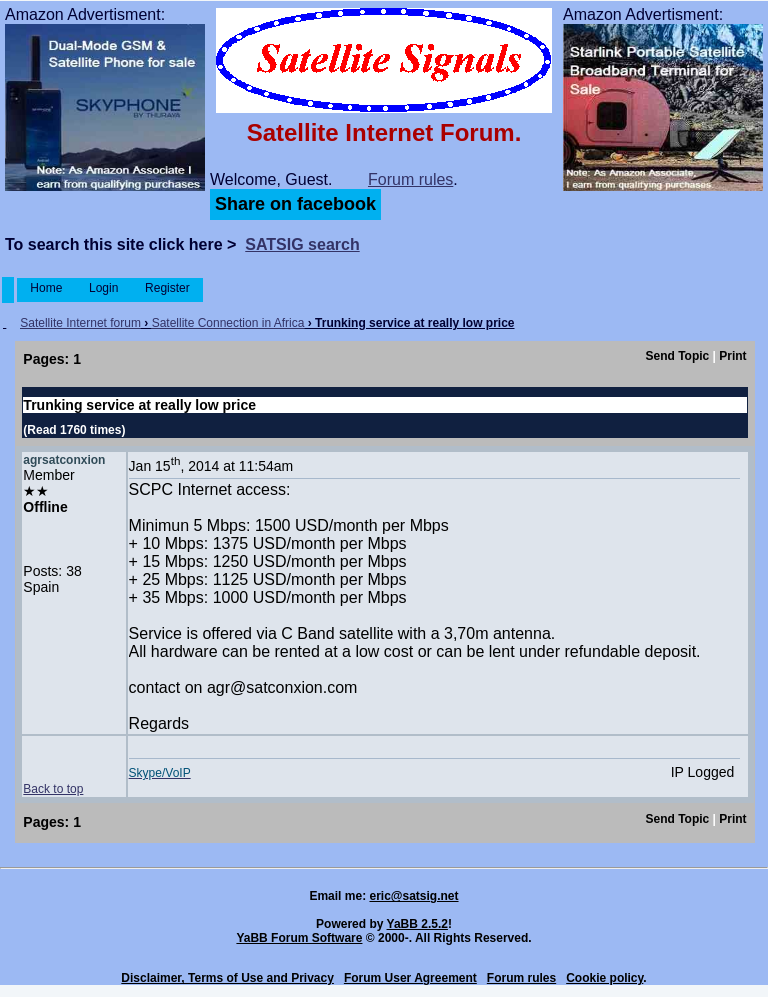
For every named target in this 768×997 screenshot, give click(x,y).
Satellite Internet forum (80, 323)
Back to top (53, 789)
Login (104, 288)
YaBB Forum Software (299, 938)
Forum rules (410, 179)
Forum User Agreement (410, 978)
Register (167, 288)
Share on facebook (295, 204)
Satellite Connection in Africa (228, 323)
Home (46, 288)
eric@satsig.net (413, 896)
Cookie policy (604, 978)
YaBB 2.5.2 (417, 924)
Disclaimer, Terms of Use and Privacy (227, 978)
